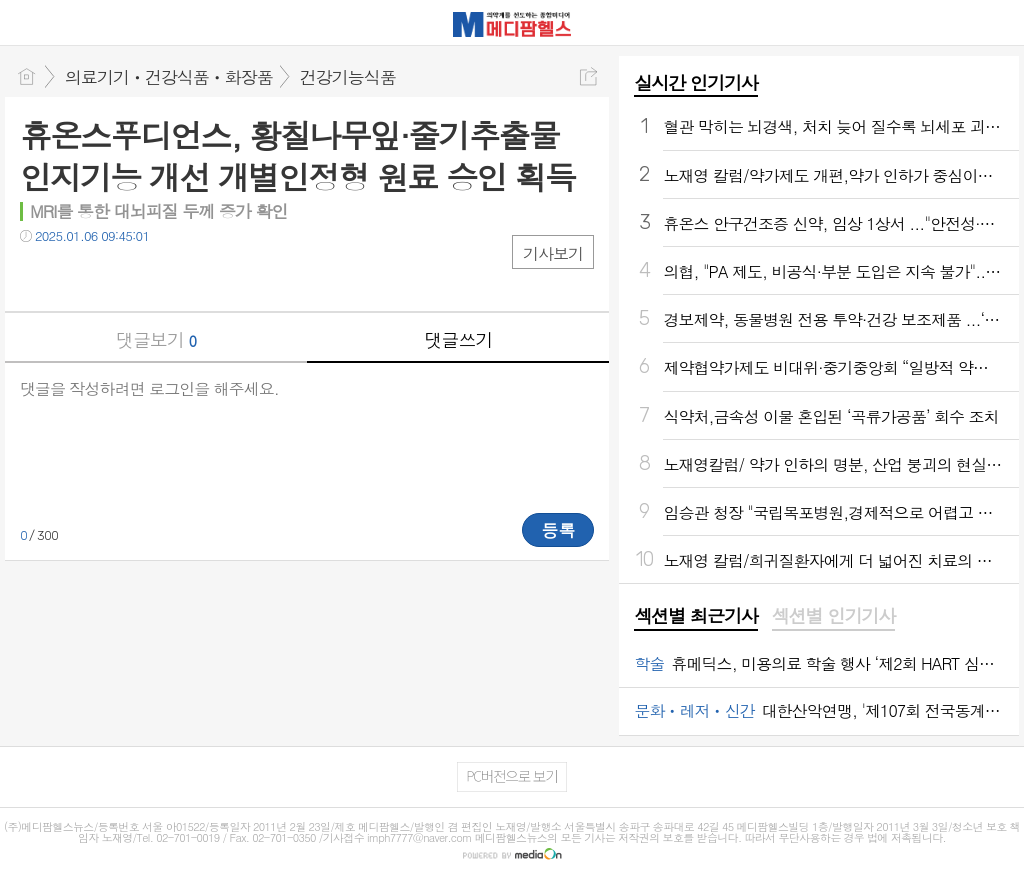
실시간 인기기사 (695, 82)
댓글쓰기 (458, 339)
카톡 (117, 276)
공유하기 (588, 76)
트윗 (77, 276)
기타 (157, 276)
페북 (37, 276)
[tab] (695, 617)
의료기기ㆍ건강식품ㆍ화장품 (169, 77)
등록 (558, 530)
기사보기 (553, 253)
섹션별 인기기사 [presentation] (833, 616)
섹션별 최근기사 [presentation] (695, 616)
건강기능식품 (348, 77)
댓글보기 (156, 339)
